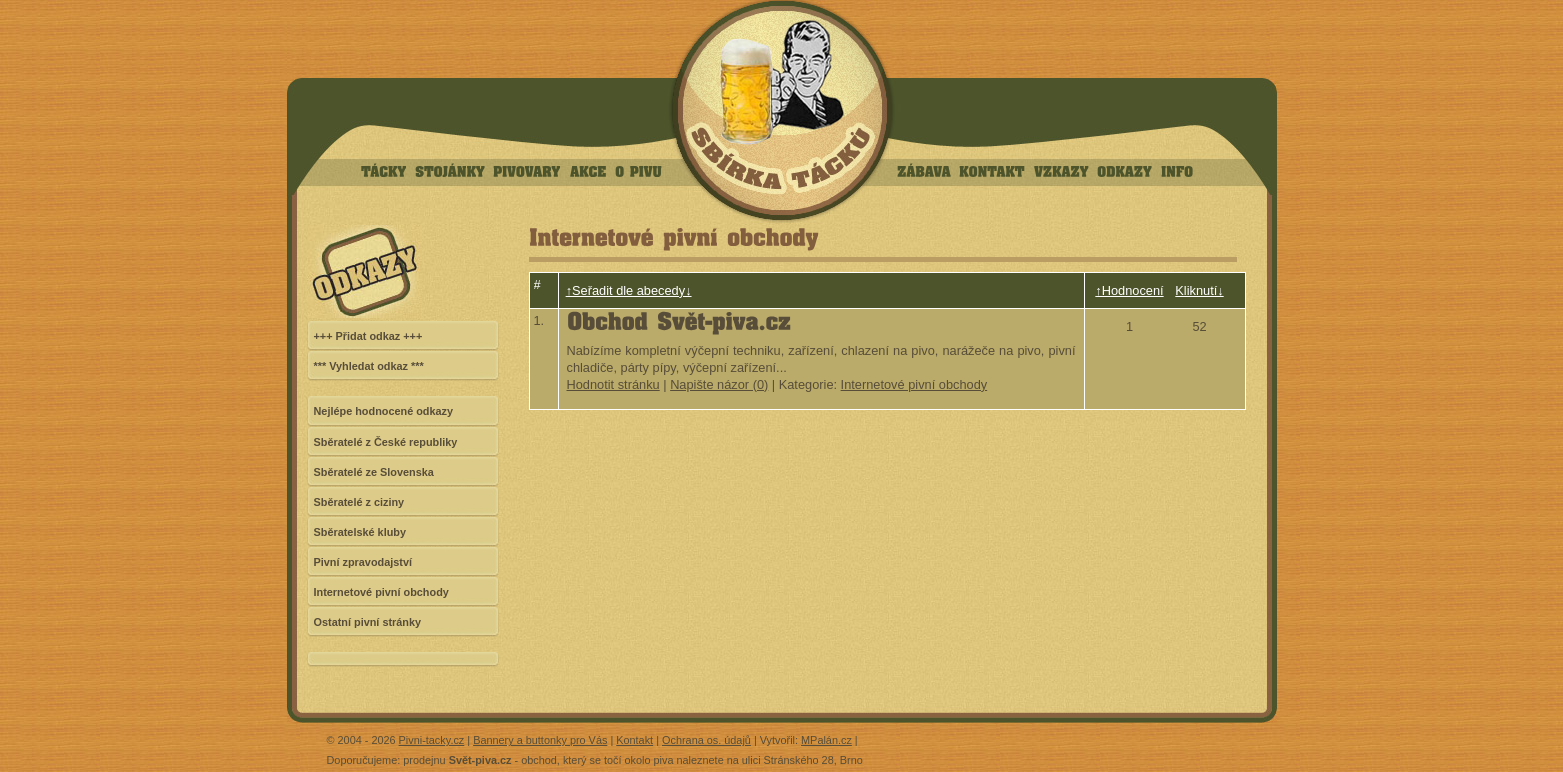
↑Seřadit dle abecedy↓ (629, 290)
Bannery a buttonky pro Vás (540, 740)
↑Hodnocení (1129, 290)
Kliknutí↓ (1199, 290)
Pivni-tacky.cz (432, 740)
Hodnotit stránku (613, 384)
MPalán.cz (826, 740)
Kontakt (634, 740)
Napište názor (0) (719, 384)
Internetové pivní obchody (914, 384)
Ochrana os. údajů (706, 740)
